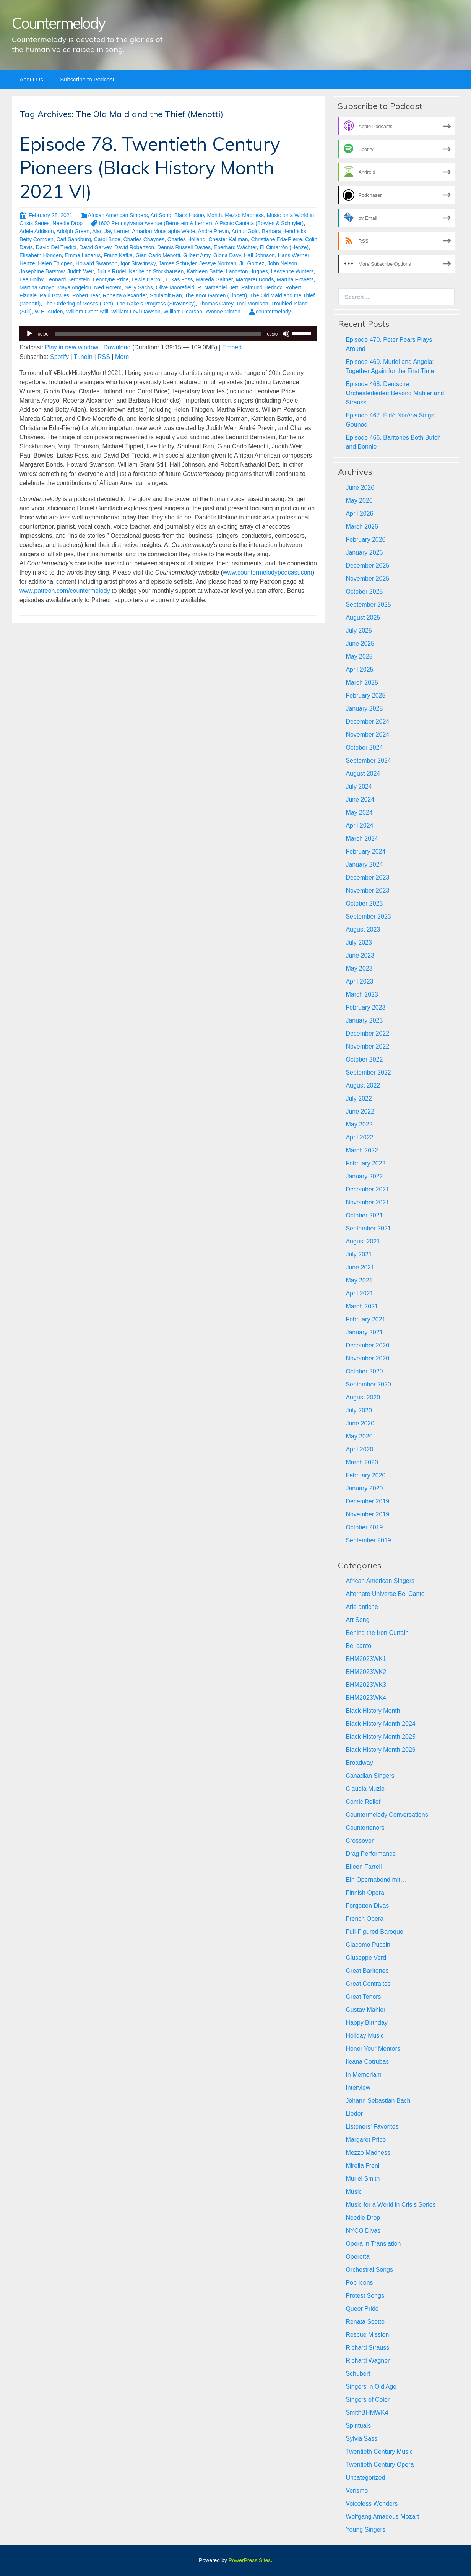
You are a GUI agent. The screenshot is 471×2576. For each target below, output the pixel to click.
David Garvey (95, 247)
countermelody (273, 311)
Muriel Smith (363, 2178)
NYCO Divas (363, 2230)
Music (354, 2191)
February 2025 (365, 695)
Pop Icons (359, 2282)
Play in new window (72, 347)
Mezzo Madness (244, 215)
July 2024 (359, 786)
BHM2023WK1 (366, 1659)
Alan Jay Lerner (110, 231)
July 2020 (359, 1410)
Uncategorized (365, 2477)
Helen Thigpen (55, 263)
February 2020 (365, 1475)
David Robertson (134, 247)
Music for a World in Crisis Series (390, 2204)
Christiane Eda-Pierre (276, 239)
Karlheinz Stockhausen (156, 271)
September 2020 (368, 1384)
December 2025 (367, 565)
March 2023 (362, 994)
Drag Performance (371, 1853)
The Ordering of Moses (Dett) (78, 303)
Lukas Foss (179, 279)
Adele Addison (36, 231)
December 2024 (367, 721)
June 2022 (360, 1111)
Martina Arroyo (36, 287)
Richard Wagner (368, 2360)
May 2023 (359, 968)
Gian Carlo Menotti (158, 255)
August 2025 (363, 617)
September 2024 (368, 760)
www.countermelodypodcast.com (267, 572)
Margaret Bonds (255, 279)
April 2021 (359, 1293)
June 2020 (360, 1423)
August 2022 (363, 1085)
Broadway (359, 1763)
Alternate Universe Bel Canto (385, 1594)
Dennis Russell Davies (184, 247)
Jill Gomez (251, 263)
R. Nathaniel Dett (217, 287)
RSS (103, 357)
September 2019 (368, 1540)
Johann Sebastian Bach (378, 2100)
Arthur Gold (245, 231)
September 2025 (368, 604)
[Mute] (286, 334)
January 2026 (364, 552)
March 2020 (362, 1462)
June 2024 (360, 799)
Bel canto (358, 1646)
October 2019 (364, 1527)
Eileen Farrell (364, 1866)
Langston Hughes (247, 271)
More (122, 357)
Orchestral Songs (369, 2269)
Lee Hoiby (31, 279)
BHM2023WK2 (366, 1672)
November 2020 (367, 1358)
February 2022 (365, 1163)
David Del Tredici (56, 247)
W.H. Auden (49, 311)
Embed (232, 347)
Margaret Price (366, 2139)
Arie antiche (362, 1607)
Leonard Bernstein (68, 279)
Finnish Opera (365, 1892)
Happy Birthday (366, 2022)
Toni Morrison (252, 303)
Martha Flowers (295, 279)
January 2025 (364, 708)
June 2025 (360, 643)
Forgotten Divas (367, 1905)
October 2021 (364, 1215)
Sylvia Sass (361, 2438)
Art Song (161, 215)
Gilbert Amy (196, 255)
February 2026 (365, 539)
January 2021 (364, 1332)
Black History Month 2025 (380, 1737)
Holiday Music (365, 2035)
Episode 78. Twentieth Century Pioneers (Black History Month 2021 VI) (149, 167)
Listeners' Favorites (372, 2126)
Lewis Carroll (147, 279)
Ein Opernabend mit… (376, 1879)
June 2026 (360, 487)
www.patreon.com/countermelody (64, 591)
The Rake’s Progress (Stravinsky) (155, 303)
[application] (168, 333)
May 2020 (359, 1436)
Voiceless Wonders (372, 2503)
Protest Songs (365, 2295)
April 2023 (359, 981)
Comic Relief (363, 1801)
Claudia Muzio (365, 1789)
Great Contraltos (368, 1983)
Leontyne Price (110, 279)
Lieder (354, 2113)
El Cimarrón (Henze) (284, 247)
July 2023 (359, 942)
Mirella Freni (362, 2165)
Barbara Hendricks (284, 231)
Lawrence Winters (292, 271)
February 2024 (365, 851)
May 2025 (359, 656)
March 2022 (362, 1150)
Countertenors (365, 1827)
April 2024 (359, 825)
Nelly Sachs (139, 287)
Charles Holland (186, 239)
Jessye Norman (217, 263)
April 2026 (359, 513)
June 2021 (360, 1267)
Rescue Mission (367, 2334)
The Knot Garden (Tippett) (216, 295)
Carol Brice (107, 239)
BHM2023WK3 (366, 1685)
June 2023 (360, 955)
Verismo (357, 2490)
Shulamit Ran (166, 295)
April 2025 (359, 669)
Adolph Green (73, 231)
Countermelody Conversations (387, 1814)
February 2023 (365, 1007)
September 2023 (368, 916)
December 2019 (367, 1501)
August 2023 (363, 929)
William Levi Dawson (136, 311)
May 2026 (359, 500)
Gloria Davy (227, 255)
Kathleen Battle (205, 271)
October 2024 (364, 747)
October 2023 (364, 903)
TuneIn (83, 357)
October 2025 (364, 591)
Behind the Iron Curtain (377, 1633)
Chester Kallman (228, 239)
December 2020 (367, 1345)
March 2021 (362, 1306)
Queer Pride (362, 2308)
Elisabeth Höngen (40, 255)
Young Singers (365, 2529)
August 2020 (363, 1397)
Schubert (358, 2373)
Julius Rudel (111, 271)
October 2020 (364, 1371)
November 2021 (367, 1202)
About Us (31, 79)
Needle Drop (67, 223)
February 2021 (365, 1319)
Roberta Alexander (125, 295)
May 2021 (359, 1280)
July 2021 (359, 1254)
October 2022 (364, 1059)
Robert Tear (86, 295)
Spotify (59, 357)
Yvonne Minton (222, 311)
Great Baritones (367, 1970)
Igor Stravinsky (138, 263)
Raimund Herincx (261, 287)
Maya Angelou (74, 287)
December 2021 (367, 1189)
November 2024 (367, 734)
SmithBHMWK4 (367, 2412)
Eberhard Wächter (235, 247)
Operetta (357, 2256)
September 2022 (368, 1072)
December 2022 (367, 1033)
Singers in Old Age (371, 2386)
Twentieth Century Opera (380, 2464)
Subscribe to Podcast (87, 79)
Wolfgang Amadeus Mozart (382, 2516)
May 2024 (359, 812)
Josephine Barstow (42, 271)
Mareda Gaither (214, 279)
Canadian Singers (370, 1776)
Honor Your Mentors (373, 2048)
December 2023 (367, 877)
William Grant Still (87, 311)
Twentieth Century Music (379, 2451)
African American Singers (118, 215)
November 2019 (367, 1514)
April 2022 (359, 1137)
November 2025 (367, 578)
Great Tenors (363, 1996)
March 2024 (362, 838)
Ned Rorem (108, 287)
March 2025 (362, 682)
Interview (358, 2087)
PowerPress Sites (250, 2560)
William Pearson (183, 311)
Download (116, 347)
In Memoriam (363, 2074)
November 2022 (367, 1046)
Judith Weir (80, 271)
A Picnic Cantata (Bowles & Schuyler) (259, 223)
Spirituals (358, 2425)
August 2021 (363, 1241)
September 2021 (368, 1228)
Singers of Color (368, 2399)
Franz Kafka (118, 255)
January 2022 (364, 1176)
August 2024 (363, 773)
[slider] (158, 334)
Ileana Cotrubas (367, 2061)
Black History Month (198, 215)
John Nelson (282, 263)
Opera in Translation (373, 2243)
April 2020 (359, 1449)
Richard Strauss (367, 2347)
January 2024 (364, 864)
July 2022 (359, 1098)
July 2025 (359, 630)
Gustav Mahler (365, 2009)
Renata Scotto (365, 2321)
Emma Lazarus (83, 255)
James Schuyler (178, 263)
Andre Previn (213, 231)
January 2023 (364, 1020)
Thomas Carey (215, 303)
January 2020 (364, 1488)
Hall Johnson (259, 255)
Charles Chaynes (143, 239)
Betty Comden (36, 239)
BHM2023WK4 (366, 1698)
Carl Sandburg (74, 239)
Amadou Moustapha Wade (163, 231)
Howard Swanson (97, 263)
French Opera (364, 1918)
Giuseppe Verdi (366, 1957)
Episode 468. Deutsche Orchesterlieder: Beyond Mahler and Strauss (395, 393)
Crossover (360, 1840)
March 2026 (362, 526)
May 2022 (359, 1124)
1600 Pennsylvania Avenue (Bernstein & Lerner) (155, 223)
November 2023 (367, 890)
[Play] (29, 334)
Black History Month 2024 (380, 1724)
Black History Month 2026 (380, 1750)
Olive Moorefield (175, 287)
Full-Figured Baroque (374, 1931)
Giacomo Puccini (368, 1944)
